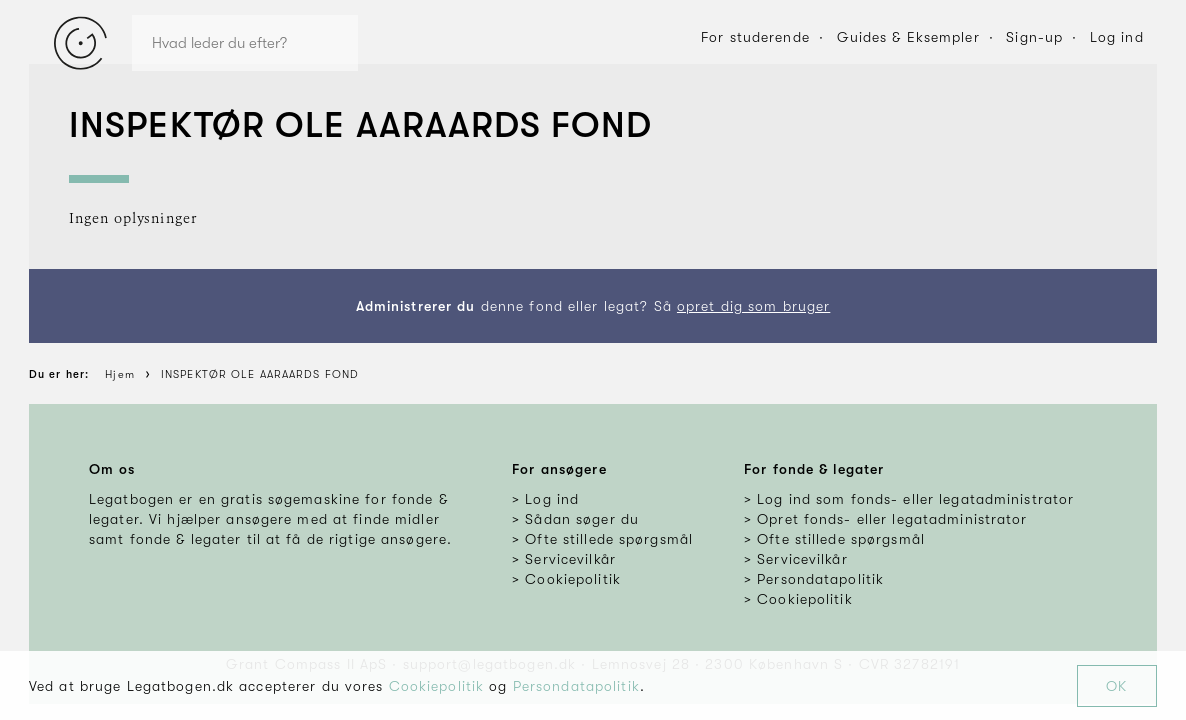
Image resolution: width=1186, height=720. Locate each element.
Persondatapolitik (576, 686)
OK (1116, 686)
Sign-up (1034, 37)
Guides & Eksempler (908, 37)
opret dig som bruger (753, 306)
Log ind (1117, 37)
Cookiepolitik (437, 686)
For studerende (755, 37)
